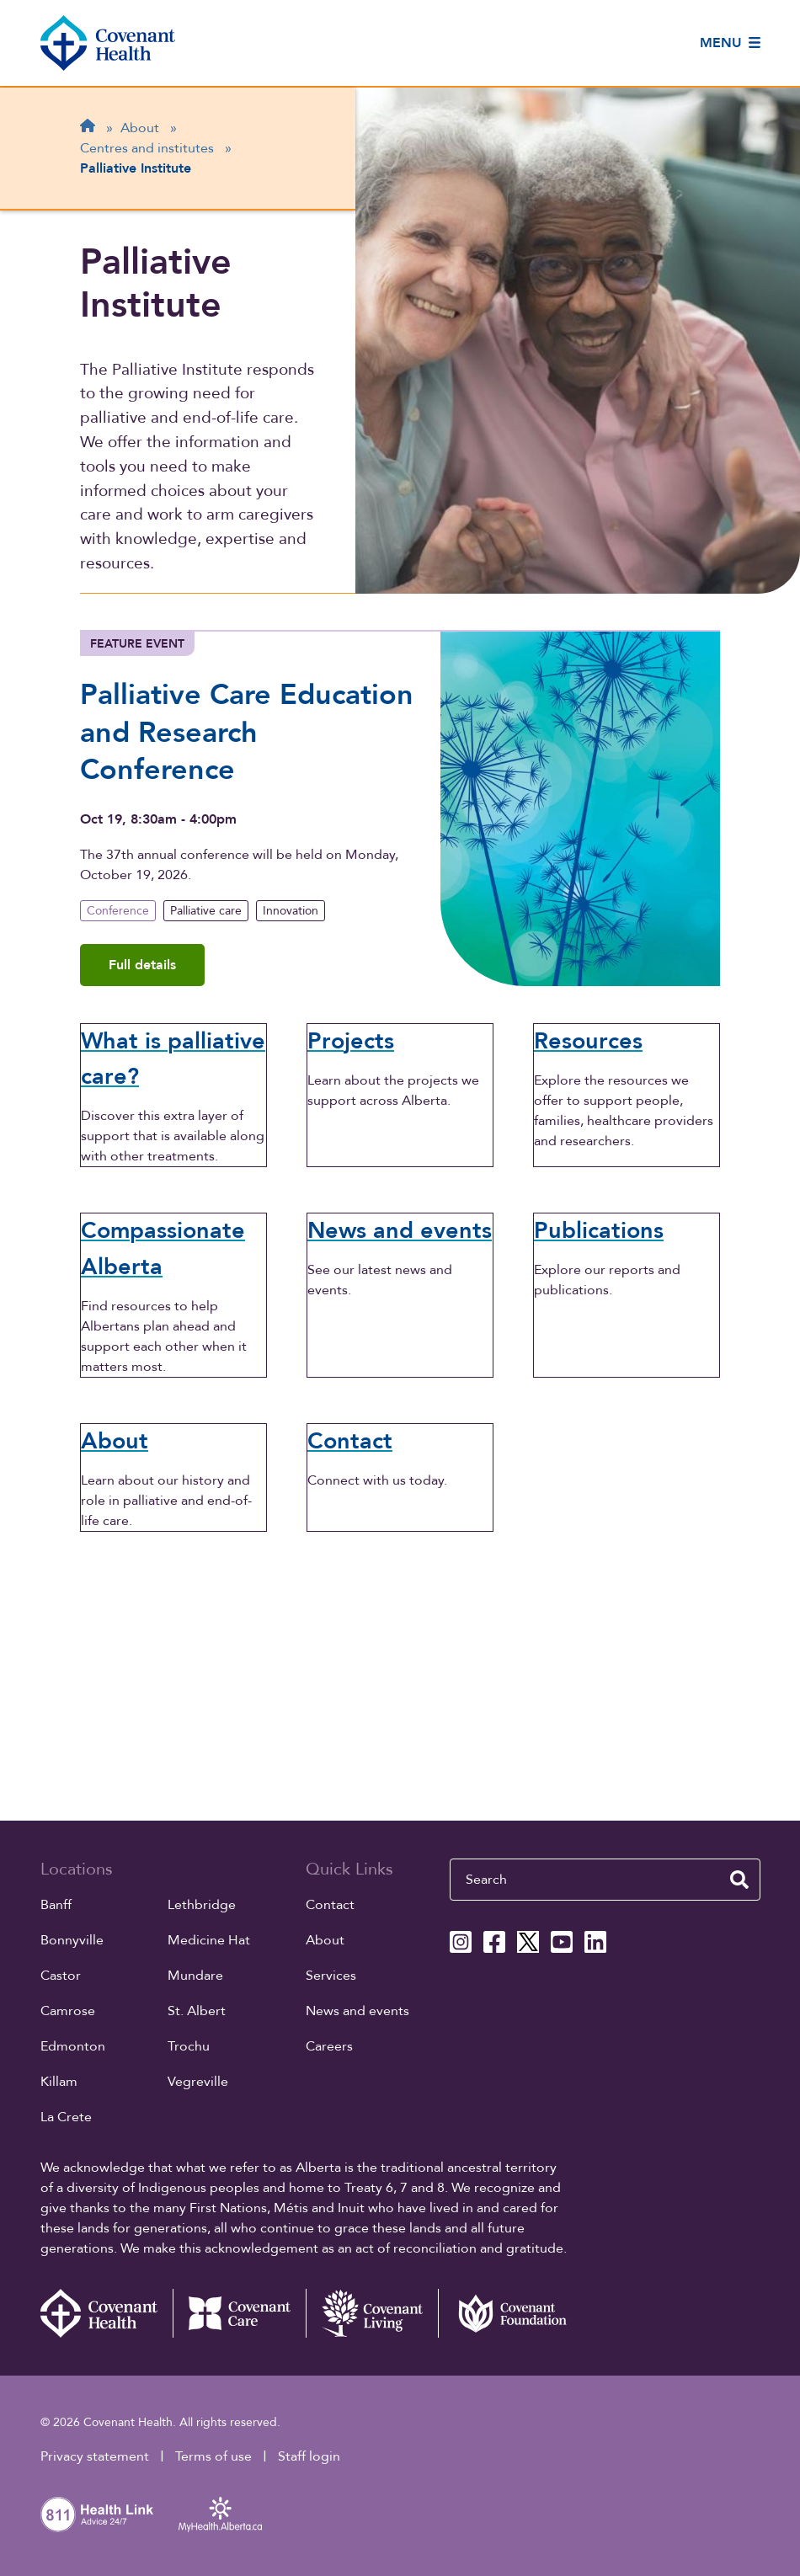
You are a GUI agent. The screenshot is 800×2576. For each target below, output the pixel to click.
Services (331, 1975)
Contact (330, 1905)
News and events (357, 2011)
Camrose (67, 2011)
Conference (118, 911)
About (325, 1940)
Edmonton (72, 2046)
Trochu (189, 2046)
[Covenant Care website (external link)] (239, 2313)
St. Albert (197, 2011)
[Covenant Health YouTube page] (562, 1942)
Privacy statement (94, 2456)
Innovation (290, 911)
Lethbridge (202, 1905)
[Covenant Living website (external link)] (372, 2313)
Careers (329, 2046)
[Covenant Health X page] (528, 1942)
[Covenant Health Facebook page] (494, 1942)
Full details (142, 965)
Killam (58, 2081)
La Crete (66, 2117)
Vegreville (198, 2081)
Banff (56, 1905)
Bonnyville (72, 1940)
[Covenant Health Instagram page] (461, 1942)
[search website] (739, 1880)
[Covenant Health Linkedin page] (595, 1942)
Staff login (309, 2456)
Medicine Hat (209, 1940)
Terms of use (213, 2456)
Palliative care (206, 911)
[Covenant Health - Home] (106, 2313)
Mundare (195, 1975)
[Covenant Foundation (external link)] (504, 2313)
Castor (60, 1975)
